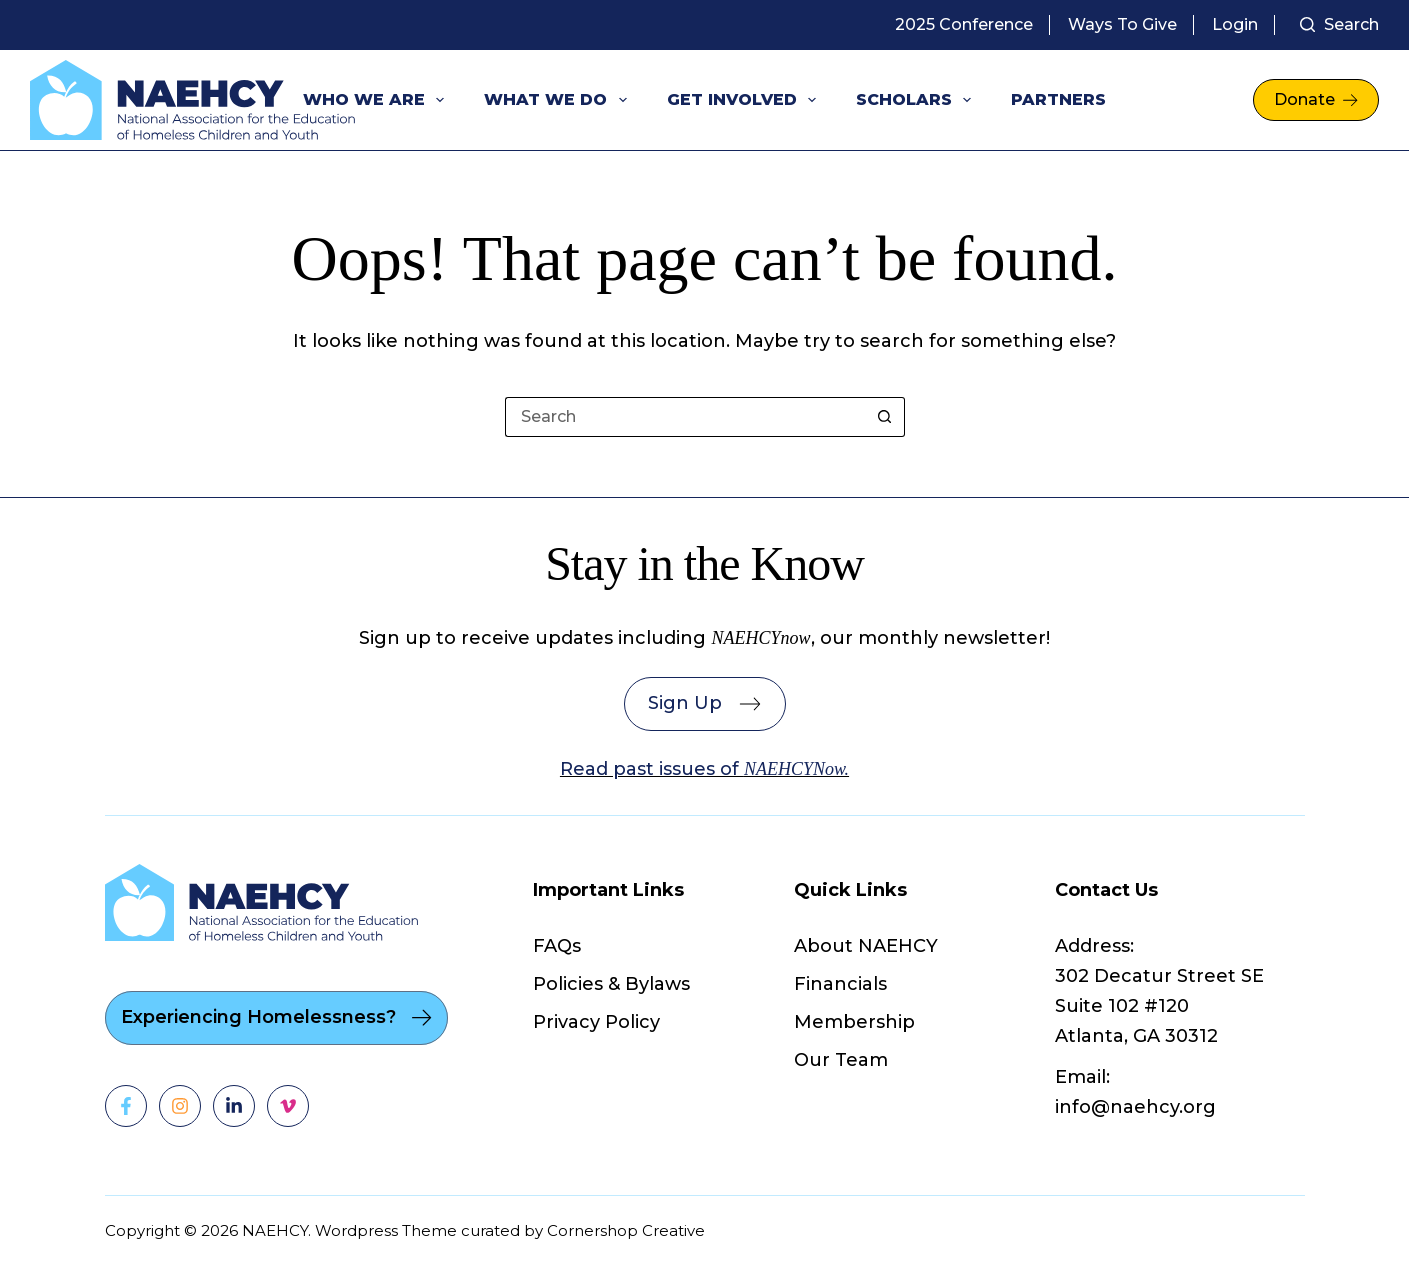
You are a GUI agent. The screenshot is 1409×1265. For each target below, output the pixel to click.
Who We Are (377, 100)
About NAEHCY (866, 946)
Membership (854, 1022)
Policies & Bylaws (611, 984)
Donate (1316, 99)
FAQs (557, 946)
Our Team (841, 1060)
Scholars (917, 100)
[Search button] (885, 417)
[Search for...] (685, 417)
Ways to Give (1122, 24)
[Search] (1339, 25)
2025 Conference (964, 24)
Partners (1058, 99)
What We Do (559, 100)
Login (1235, 24)
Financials (840, 984)
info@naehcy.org (1135, 1107)
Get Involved (745, 100)
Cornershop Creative (626, 1230)
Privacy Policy (596, 1022)
